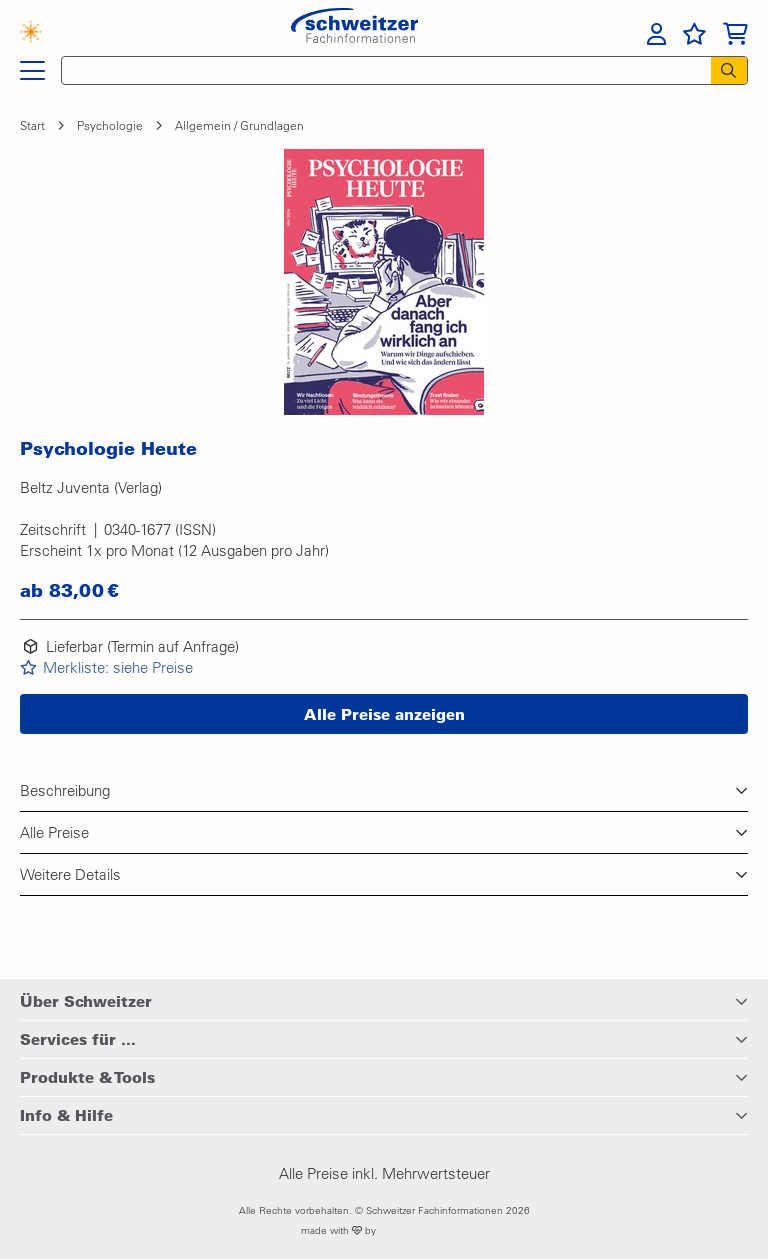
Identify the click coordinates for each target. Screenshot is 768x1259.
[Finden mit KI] (40, 34)
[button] (384, 282)
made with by (384, 1230)
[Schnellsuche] (380, 70)
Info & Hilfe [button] (66, 1115)
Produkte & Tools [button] (87, 1077)
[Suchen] (729, 70)
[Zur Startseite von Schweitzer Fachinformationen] (354, 32)
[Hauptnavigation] (32, 71)
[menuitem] (656, 34)
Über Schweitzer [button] (86, 1001)
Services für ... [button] (78, 1039)
